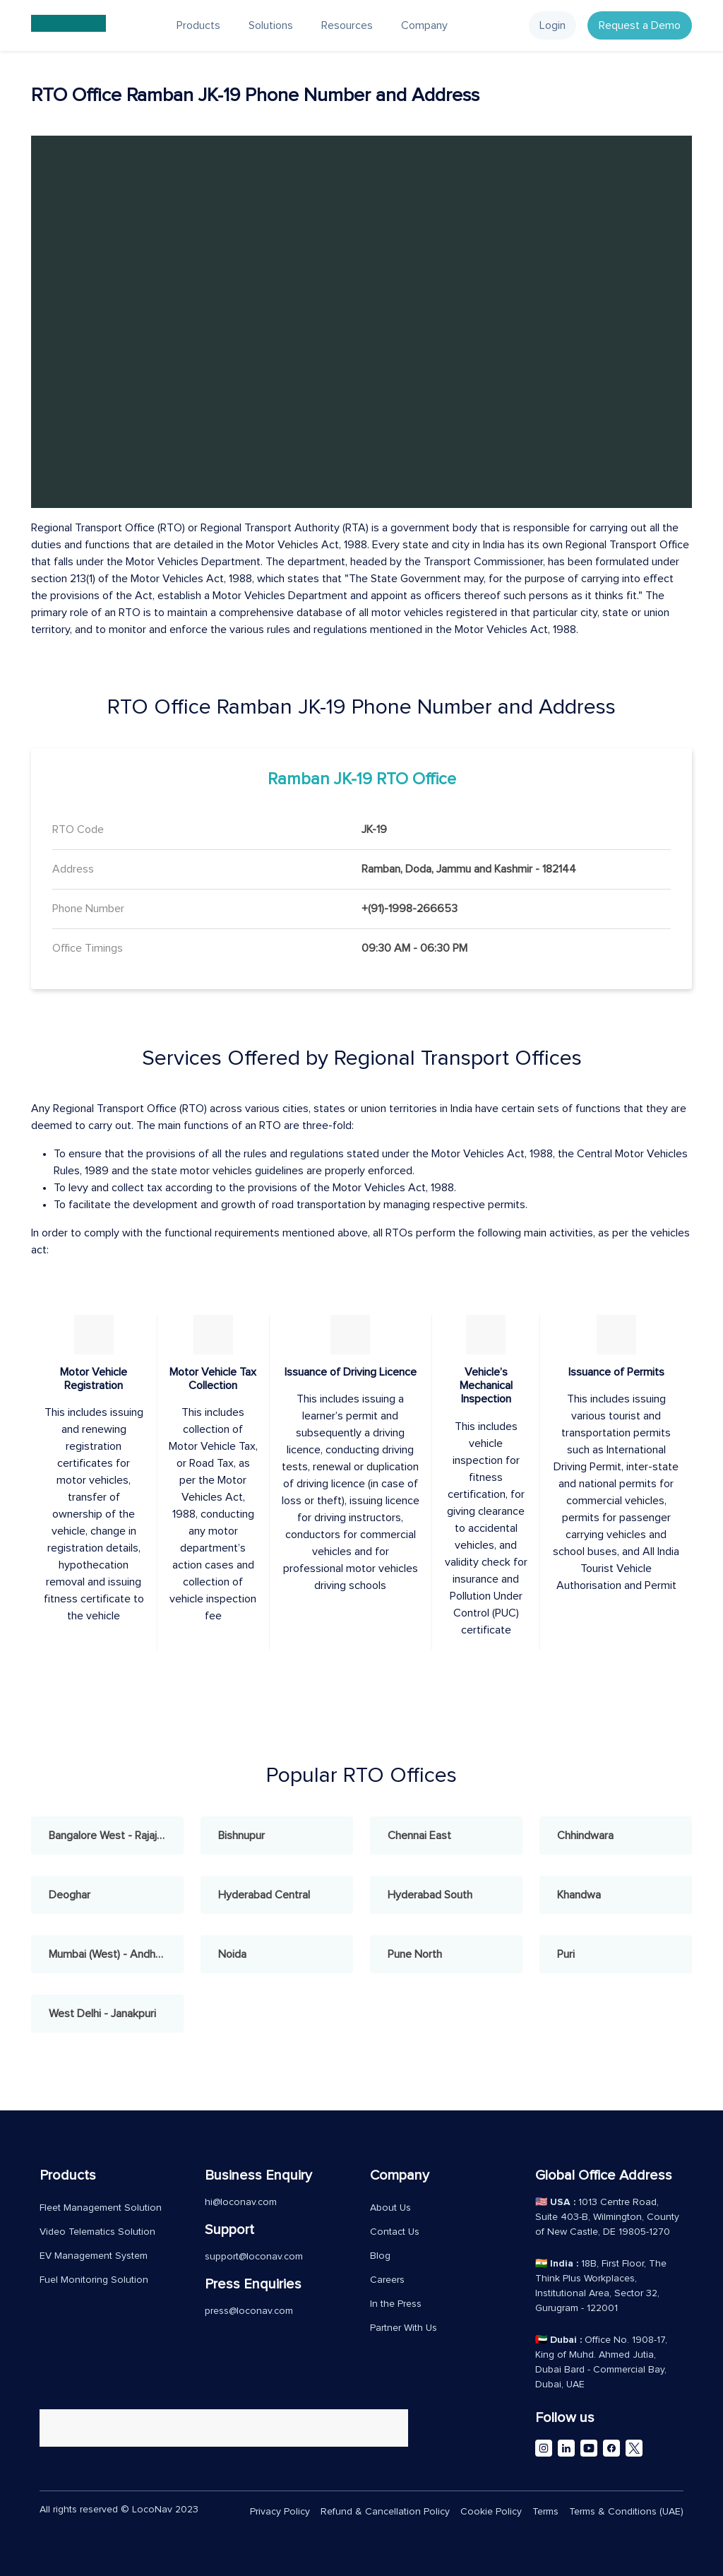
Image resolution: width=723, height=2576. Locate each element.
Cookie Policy (491, 2512)
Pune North (415, 1954)
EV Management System (94, 2256)
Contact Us (394, 2232)
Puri (566, 1954)
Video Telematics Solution (97, 2232)
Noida (232, 1954)
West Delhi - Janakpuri (102, 2013)
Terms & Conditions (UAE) (626, 2512)
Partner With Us (403, 2328)
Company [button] (424, 25)
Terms (545, 2512)
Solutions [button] (271, 25)
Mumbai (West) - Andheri (108, 1954)
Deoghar (69, 1895)
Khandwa (579, 1895)
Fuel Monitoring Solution (94, 2280)
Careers (387, 2280)
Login (552, 25)
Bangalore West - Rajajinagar (116, 1835)
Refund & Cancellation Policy (385, 2512)
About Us (390, 2208)
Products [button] (198, 25)
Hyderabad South (430, 1895)
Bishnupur (241, 1835)
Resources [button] (347, 25)
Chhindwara (585, 1835)
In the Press (396, 2304)
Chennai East (419, 1835)
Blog (380, 2256)
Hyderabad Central (264, 1895)
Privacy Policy (280, 2512)
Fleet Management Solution (101, 2208)
